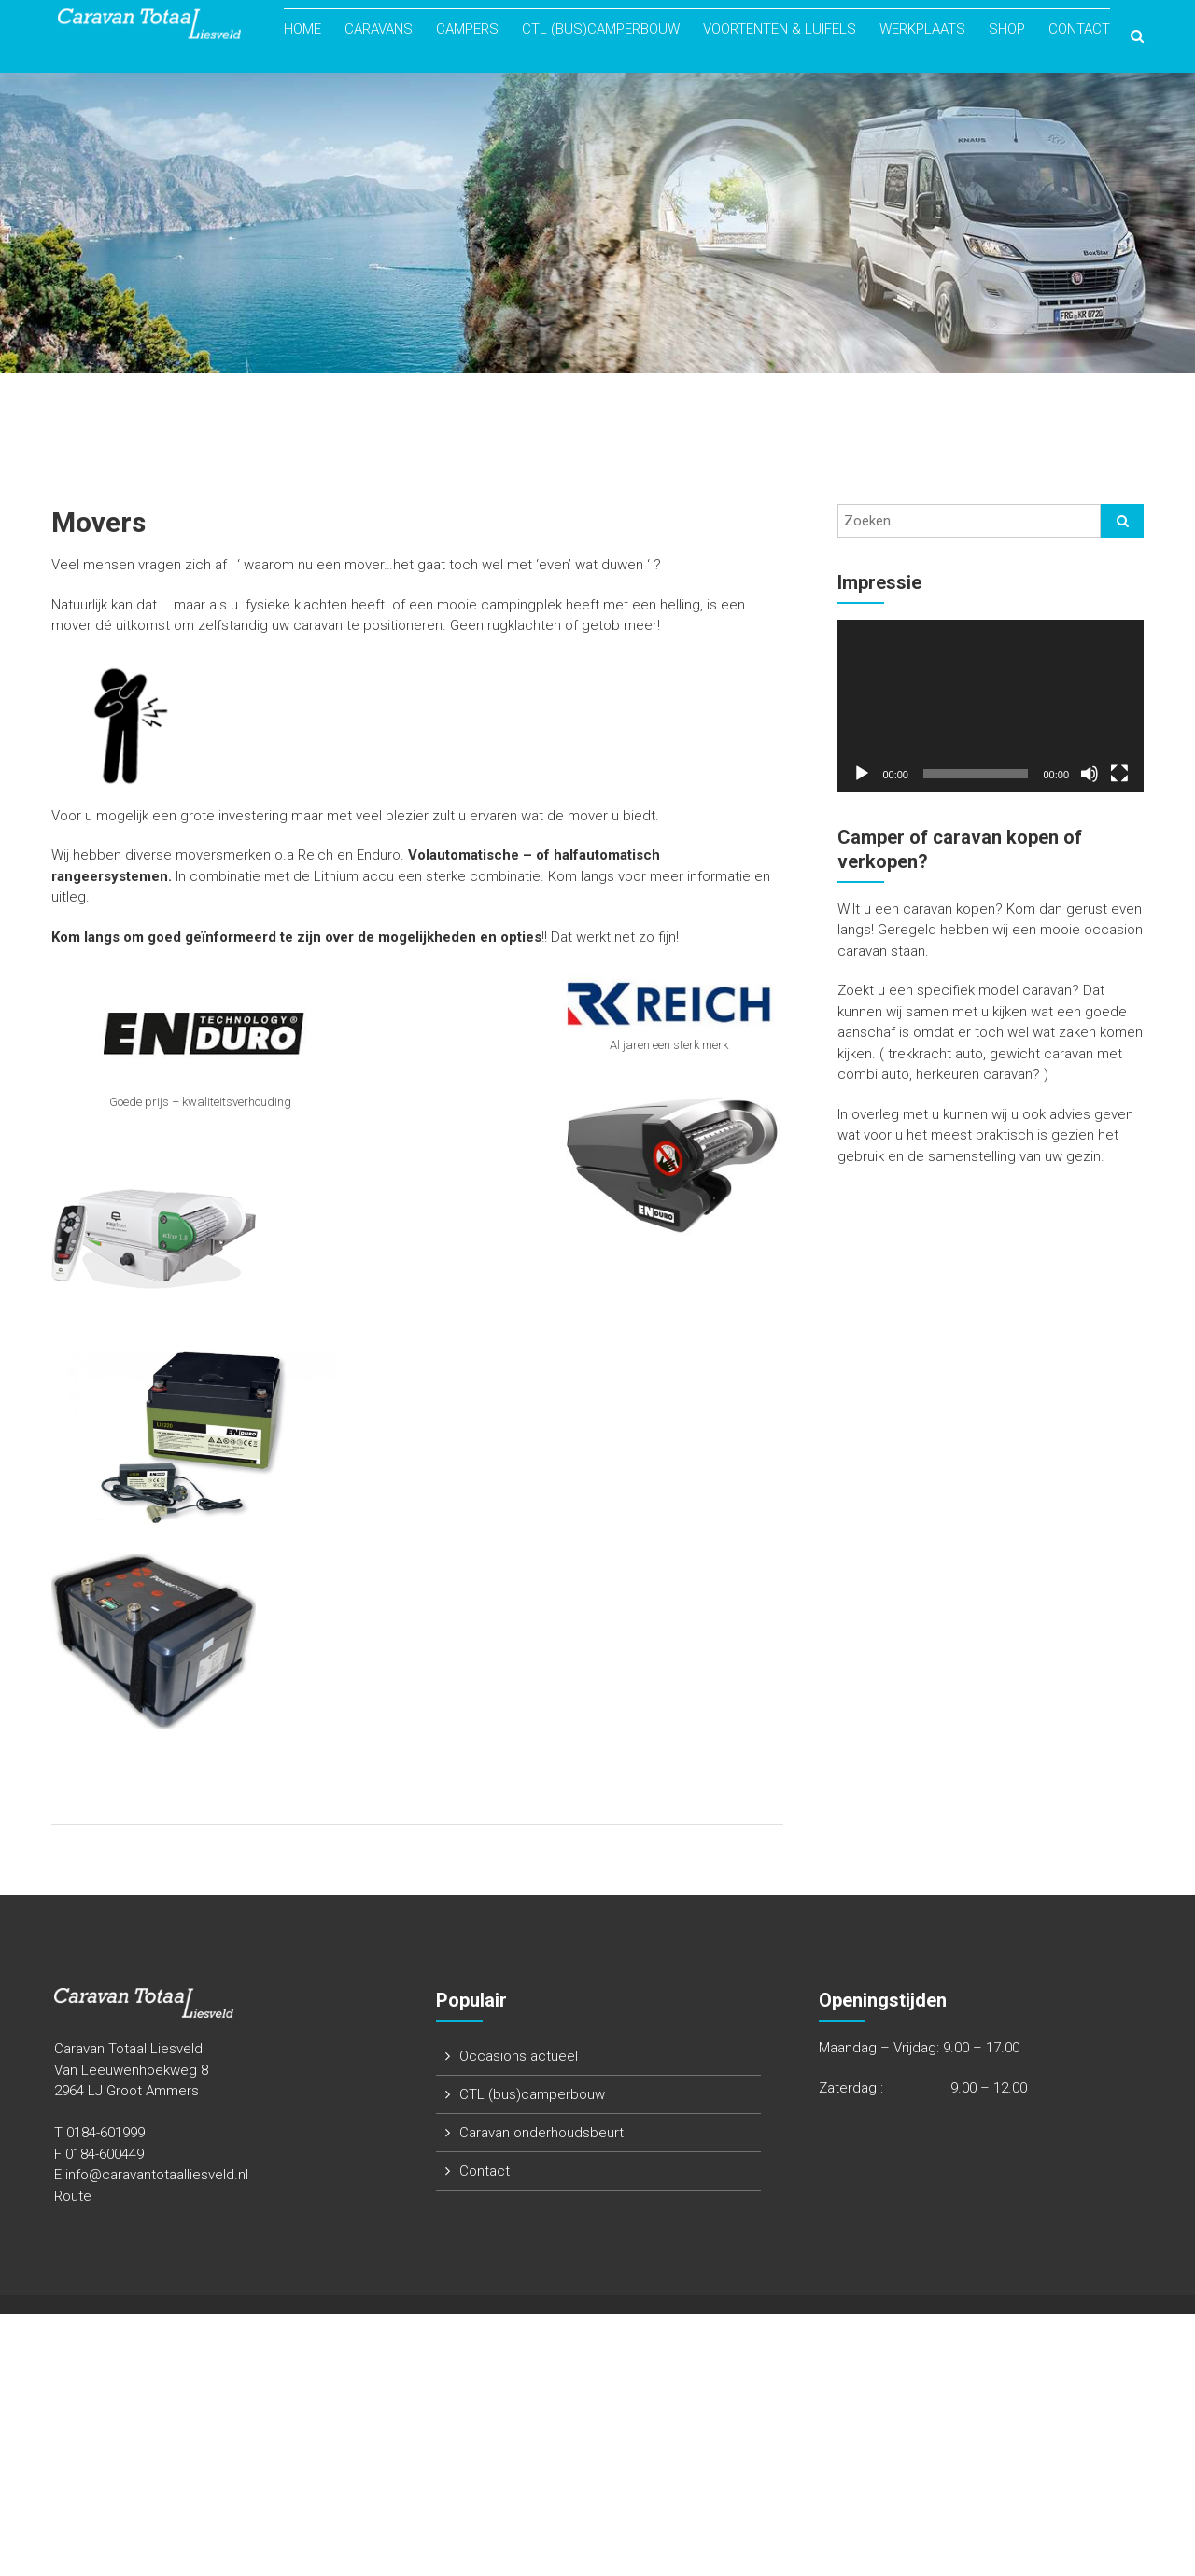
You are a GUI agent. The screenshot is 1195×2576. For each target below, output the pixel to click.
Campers (467, 29)
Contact (1079, 29)
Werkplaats (922, 29)
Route (72, 2196)
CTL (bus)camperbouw (601, 29)
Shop (1007, 29)
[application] (990, 705)
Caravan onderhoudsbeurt (541, 2132)
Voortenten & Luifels (779, 29)
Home (302, 29)
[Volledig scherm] (1119, 773)
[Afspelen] (861, 773)
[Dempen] (1089, 773)
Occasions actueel (518, 2056)
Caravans (378, 29)
